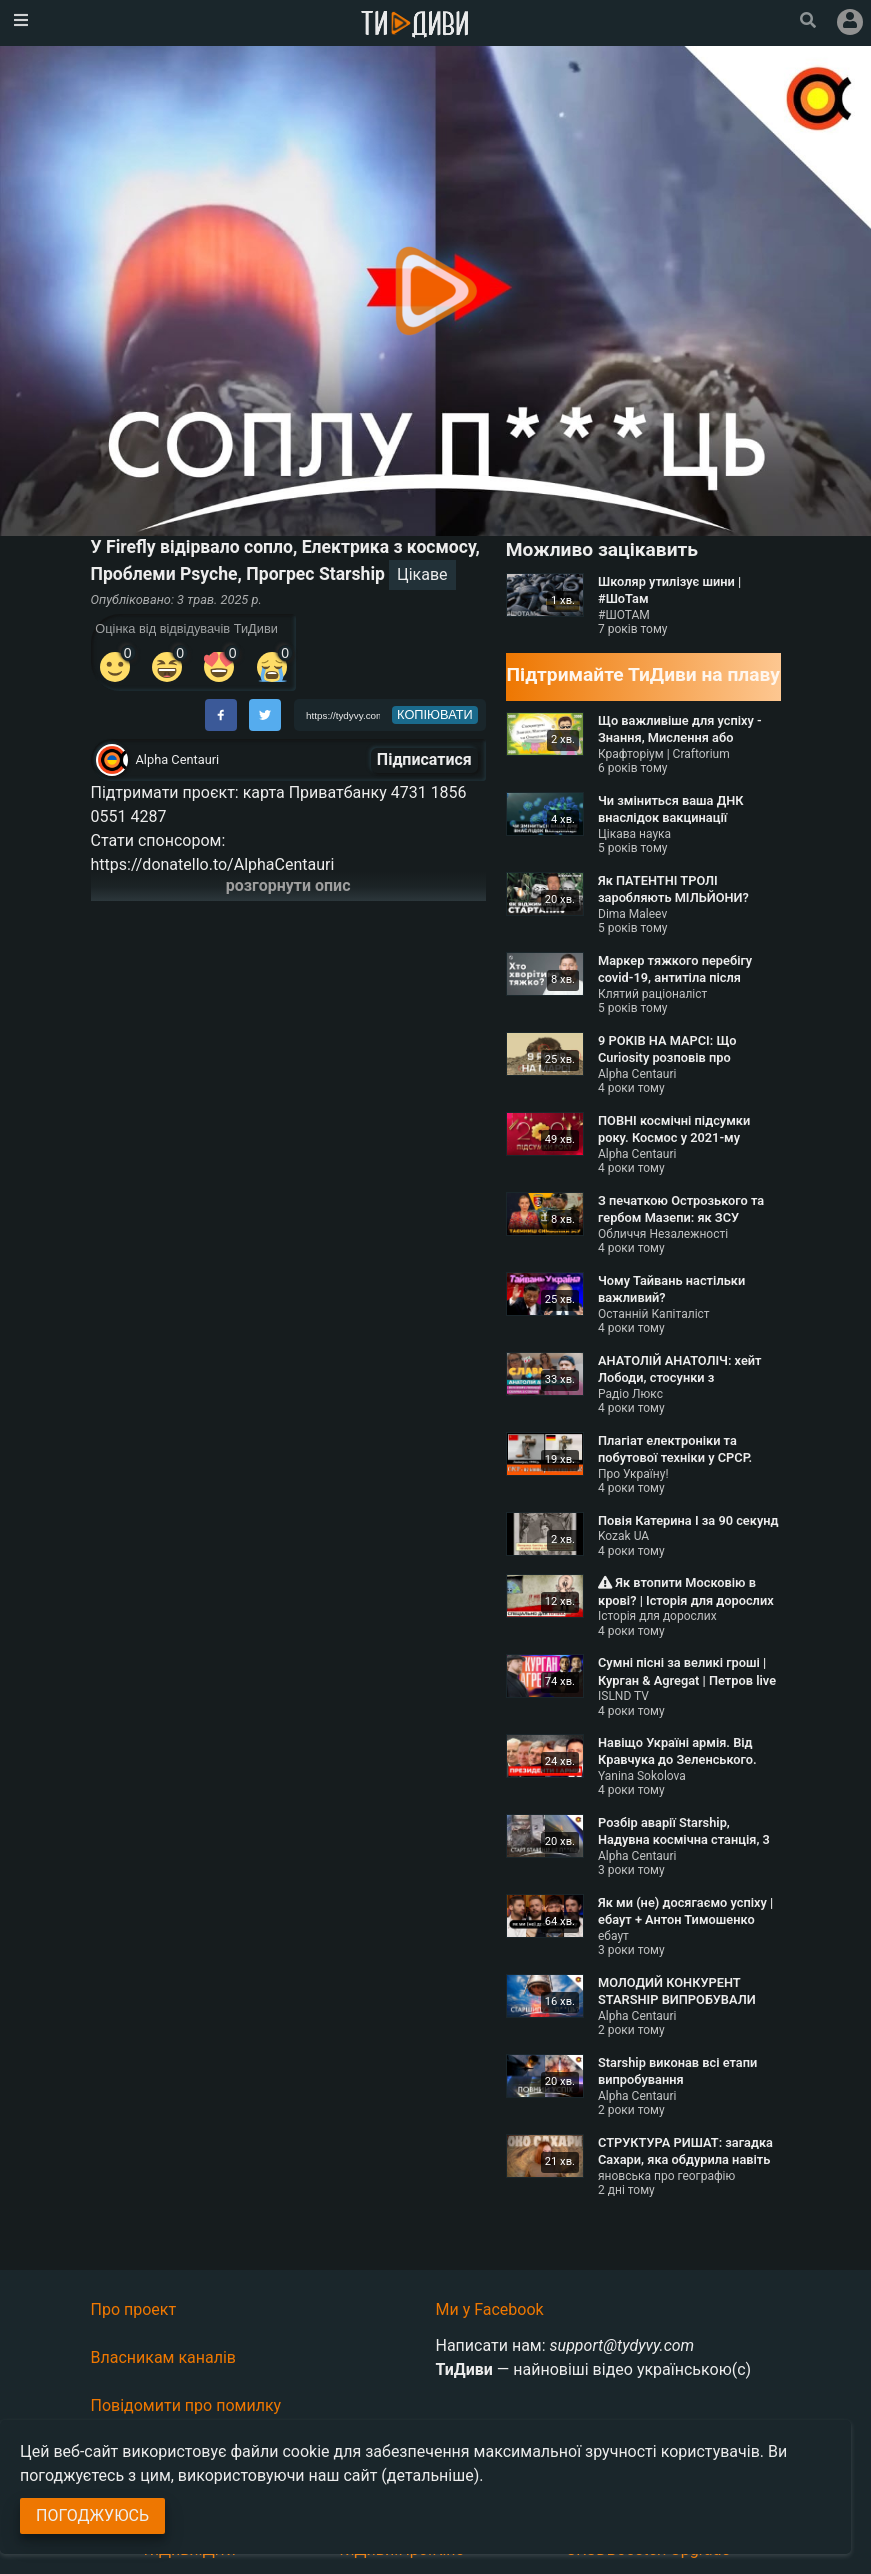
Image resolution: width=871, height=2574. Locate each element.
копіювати (435, 714)
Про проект (134, 2309)
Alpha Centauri (178, 759)
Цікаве (422, 574)
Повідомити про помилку (186, 2405)
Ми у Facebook (490, 2309)
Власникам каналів (164, 2357)
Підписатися (424, 759)
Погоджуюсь (92, 2515)
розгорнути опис (288, 885)
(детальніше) (430, 2475)
